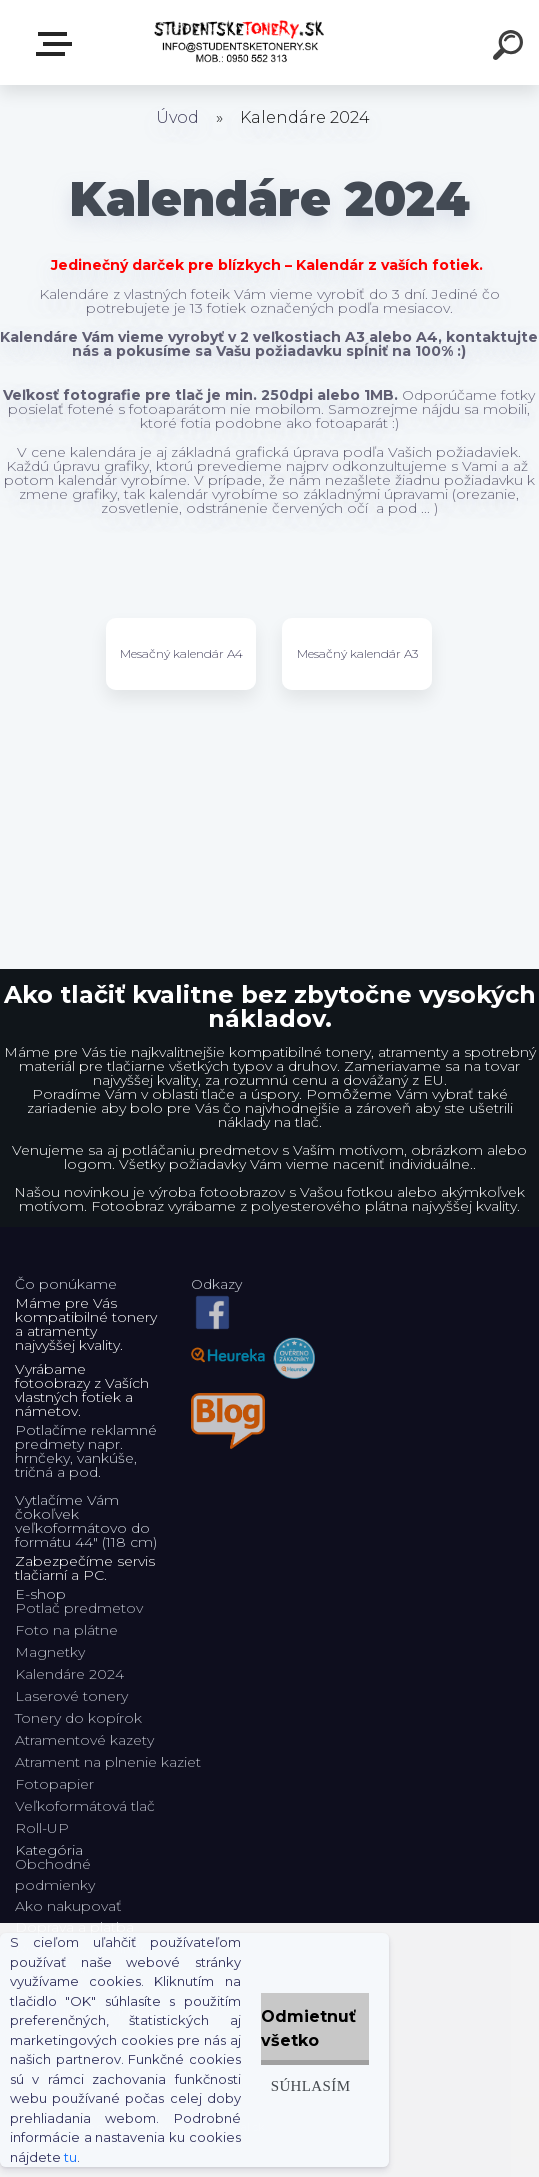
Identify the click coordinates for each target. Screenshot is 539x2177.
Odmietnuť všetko (308, 2028)
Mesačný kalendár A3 (357, 653)
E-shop (58, 44)
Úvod (177, 117)
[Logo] (239, 42)
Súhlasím (311, 2085)
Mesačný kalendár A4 (181, 653)
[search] (511, 48)
